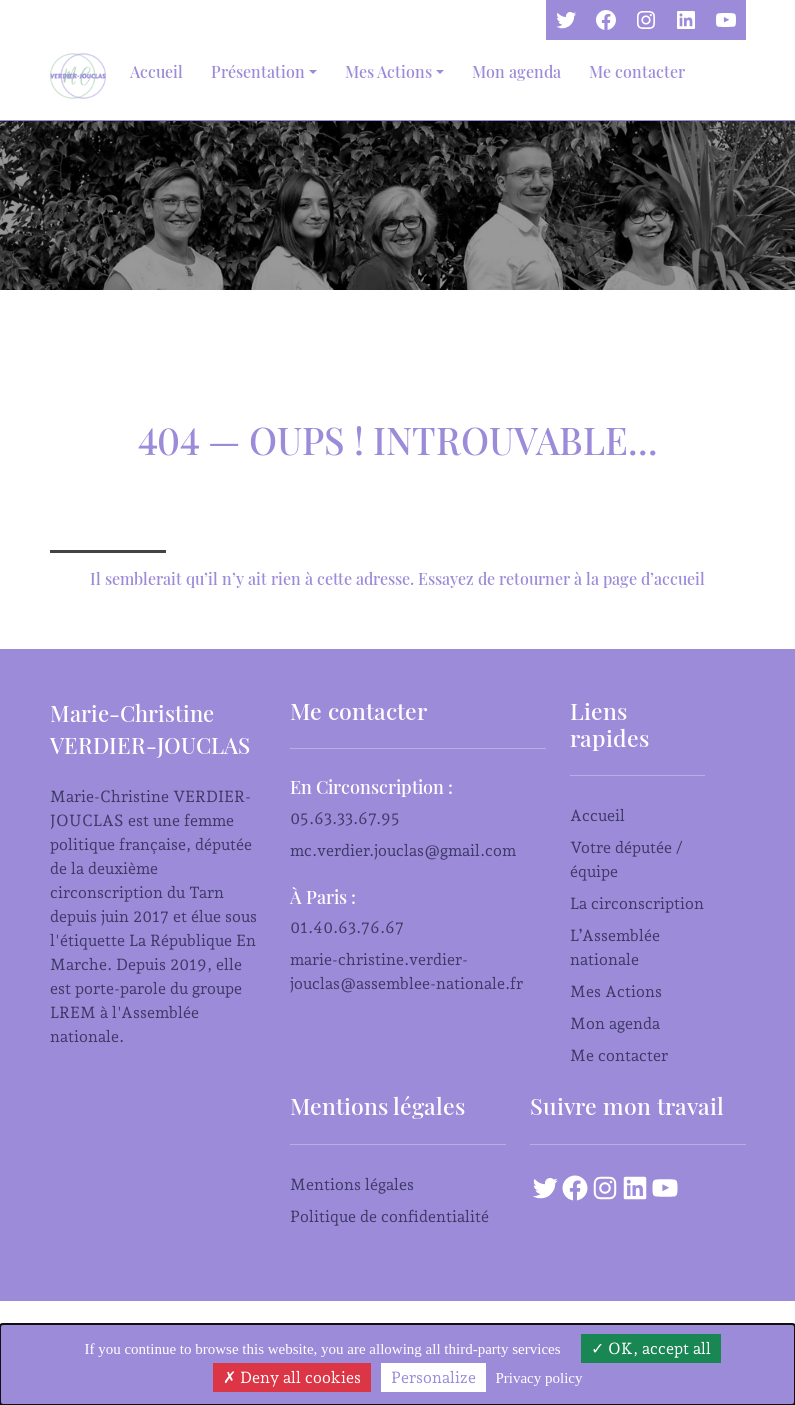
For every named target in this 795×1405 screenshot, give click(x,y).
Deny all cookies (292, 1377)
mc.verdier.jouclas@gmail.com (403, 850)
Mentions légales (352, 1184)
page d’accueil (654, 578)
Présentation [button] (258, 71)
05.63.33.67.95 (345, 818)
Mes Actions (616, 991)
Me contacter (637, 71)
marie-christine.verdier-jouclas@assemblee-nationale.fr (406, 971)
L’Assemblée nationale (615, 947)
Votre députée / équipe (626, 859)
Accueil (156, 71)
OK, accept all (651, 1348)
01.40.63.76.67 (347, 927)
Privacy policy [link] (538, 1378)
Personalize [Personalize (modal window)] (433, 1377)
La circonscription (637, 903)
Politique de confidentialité (389, 1216)
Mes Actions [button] (388, 71)
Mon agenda (516, 71)
